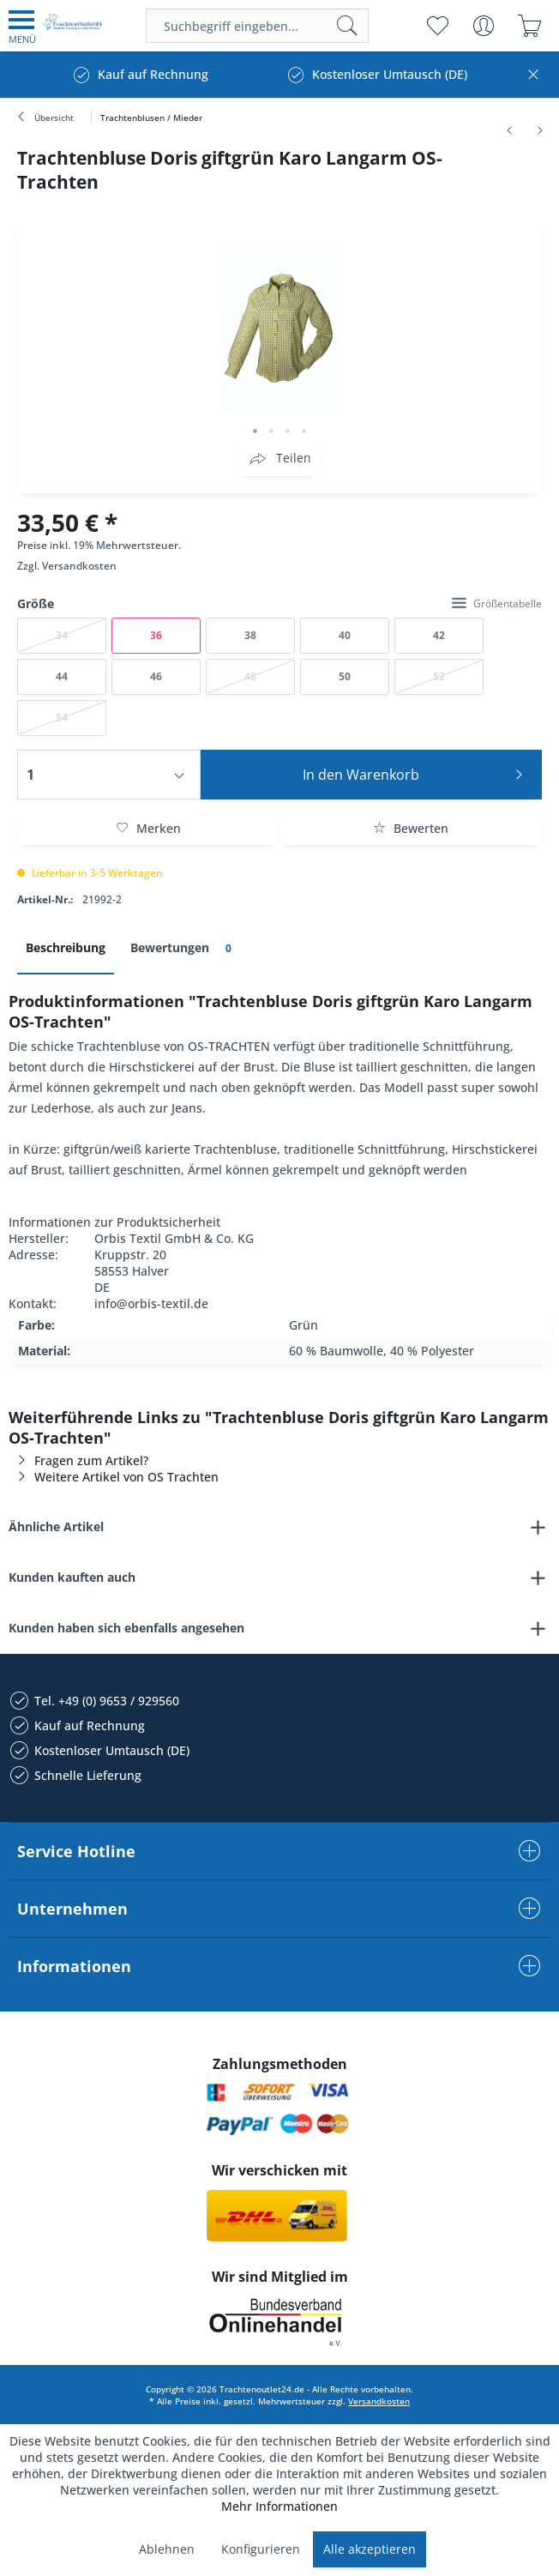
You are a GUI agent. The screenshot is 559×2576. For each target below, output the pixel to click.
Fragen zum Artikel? (78, 1460)
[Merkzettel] (437, 26)
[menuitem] (22, 26)
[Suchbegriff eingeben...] (258, 26)
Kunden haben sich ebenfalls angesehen (126, 1628)
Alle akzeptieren (369, 2549)
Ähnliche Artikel (56, 1526)
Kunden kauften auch (72, 1577)
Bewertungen (183, 948)
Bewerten (410, 828)
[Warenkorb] (529, 26)
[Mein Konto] (483, 26)
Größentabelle (497, 603)
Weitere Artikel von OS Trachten (114, 1477)
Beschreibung (65, 947)
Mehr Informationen (279, 2506)
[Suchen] (347, 26)
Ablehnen (167, 2549)
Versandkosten (79, 565)
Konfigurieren (260, 2549)
